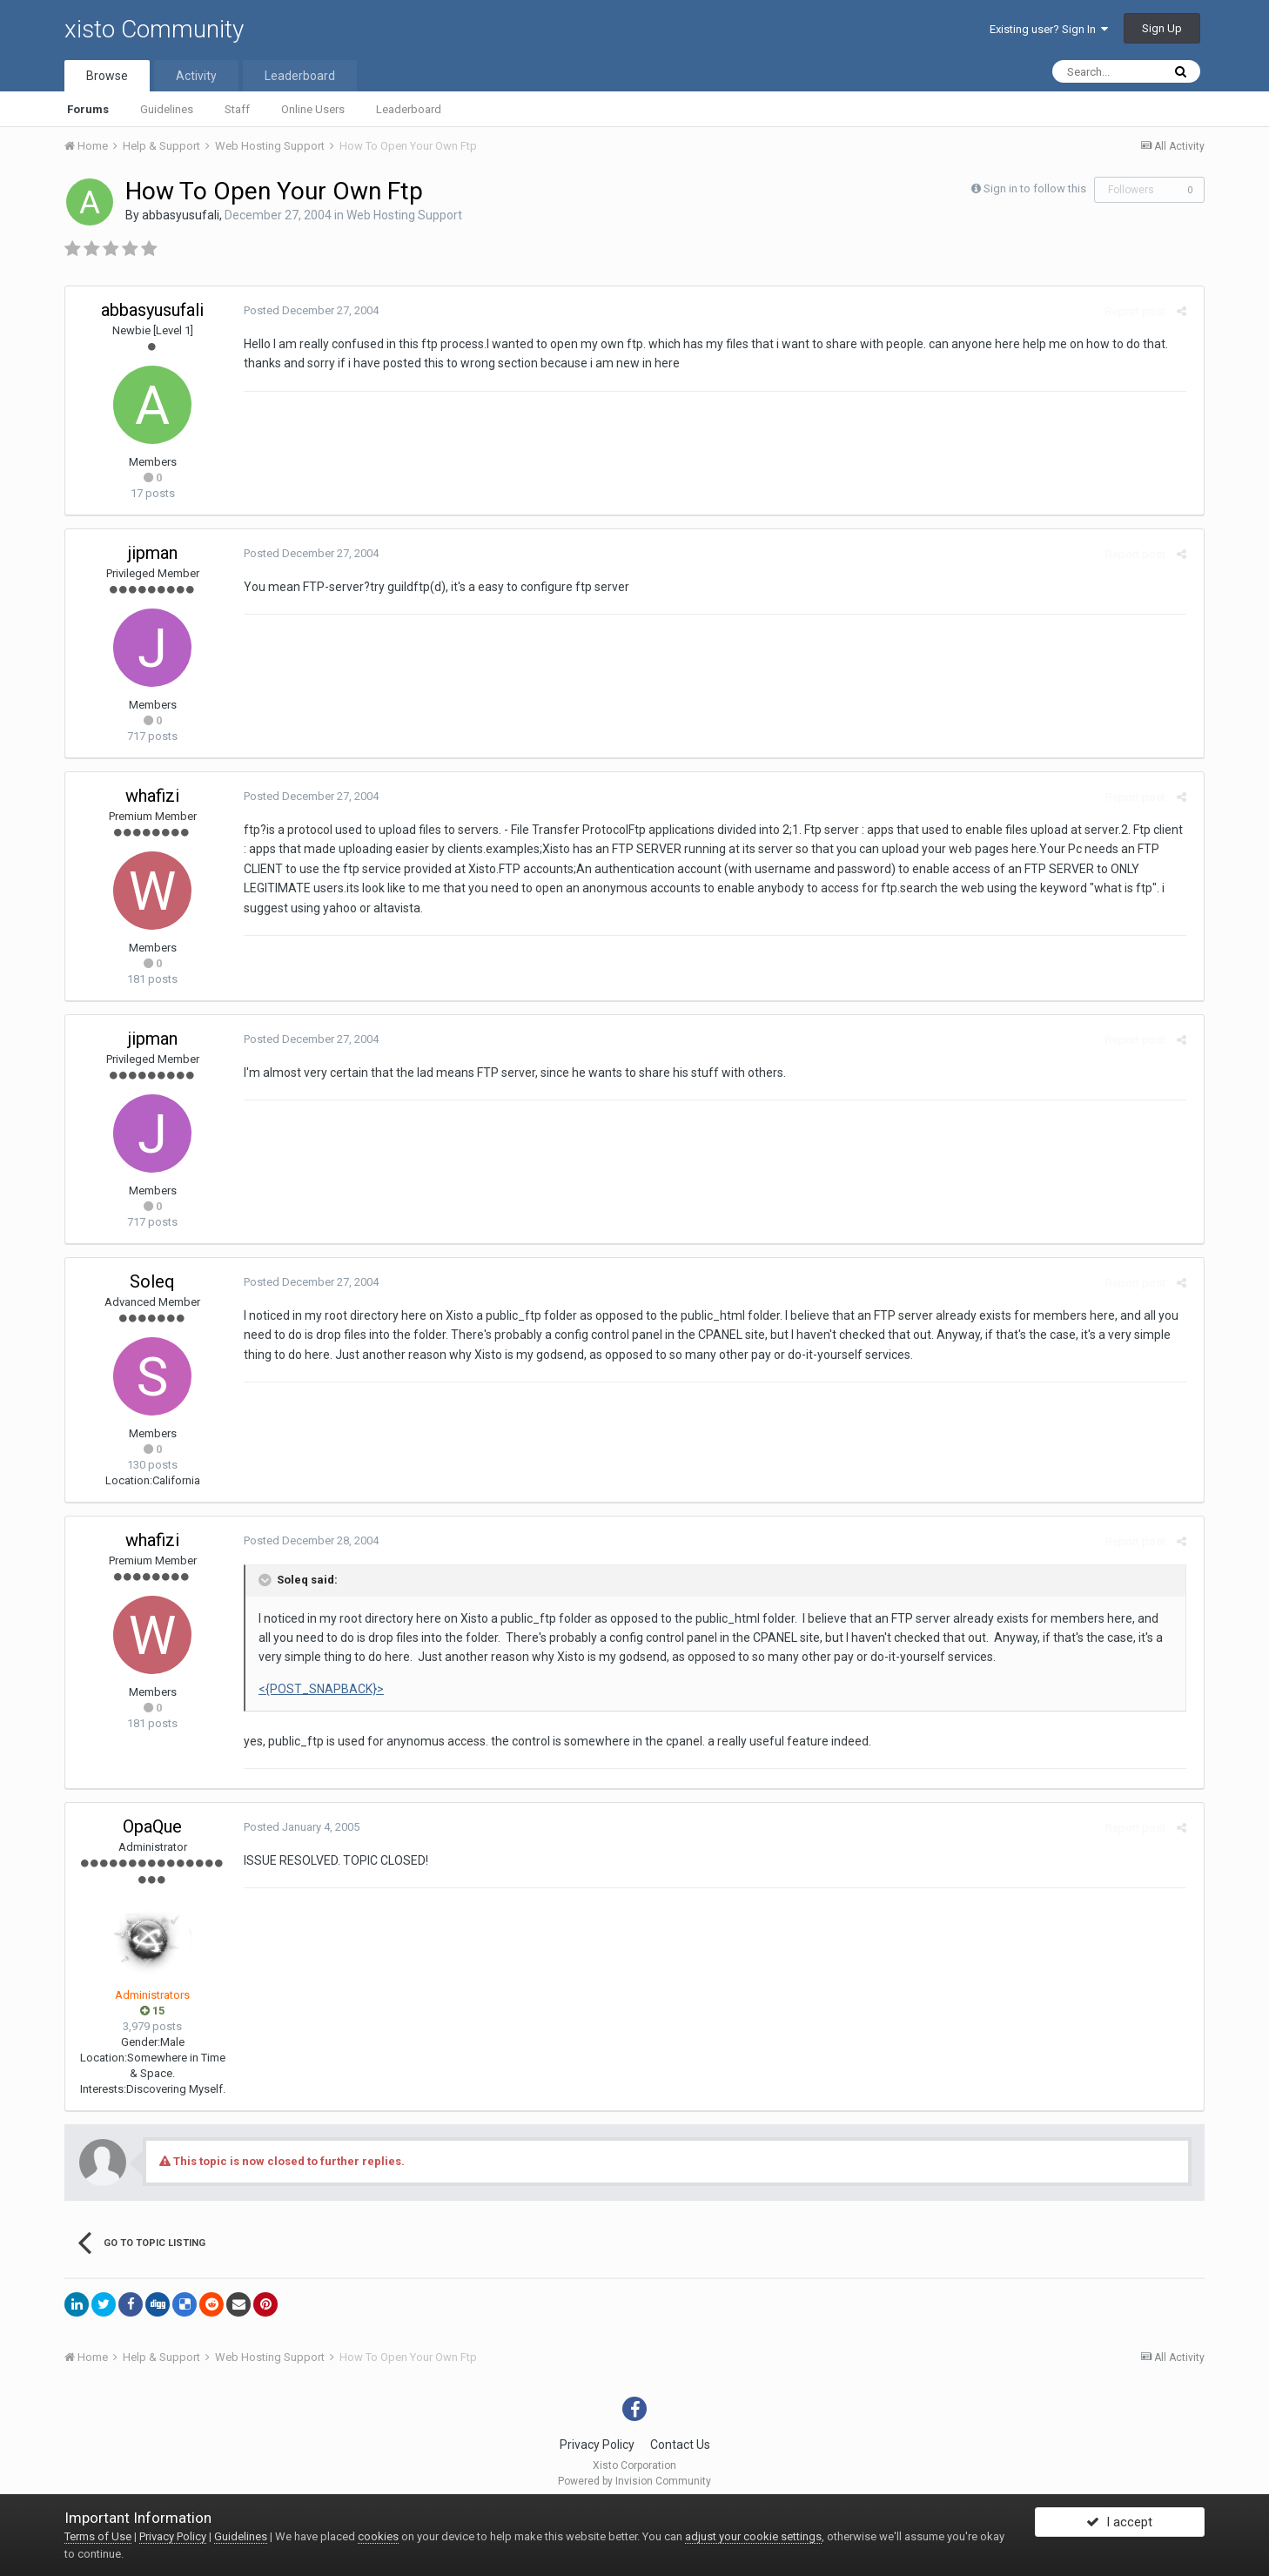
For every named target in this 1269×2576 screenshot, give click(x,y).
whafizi (152, 795)
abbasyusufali (180, 215)
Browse (107, 76)
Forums (88, 109)
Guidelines (166, 109)
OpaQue (152, 1826)
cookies (378, 2536)
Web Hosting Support (404, 215)
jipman (153, 552)
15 (152, 2010)
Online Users (313, 109)
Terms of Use (97, 2536)
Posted (306, 310)
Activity (196, 76)
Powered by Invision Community (634, 2481)
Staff (237, 109)
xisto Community (154, 29)
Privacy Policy (597, 2445)
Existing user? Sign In (1049, 29)
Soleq (152, 1281)
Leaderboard (408, 109)
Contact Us (680, 2445)
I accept (1119, 2526)
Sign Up (1162, 28)
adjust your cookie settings (753, 2536)
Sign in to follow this (1035, 188)
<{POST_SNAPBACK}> (316, 1689)
